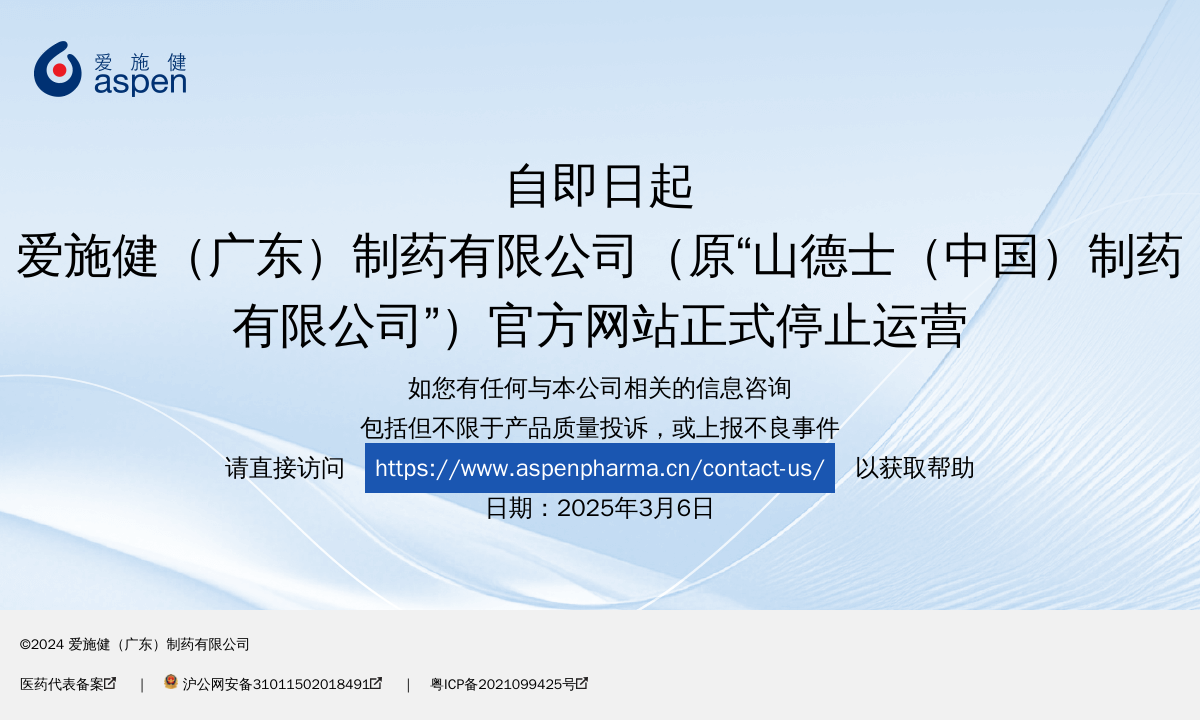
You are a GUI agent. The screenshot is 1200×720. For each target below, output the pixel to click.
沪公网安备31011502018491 (273, 684)
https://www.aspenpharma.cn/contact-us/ (600, 468)
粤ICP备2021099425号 (509, 684)
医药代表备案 (68, 684)
